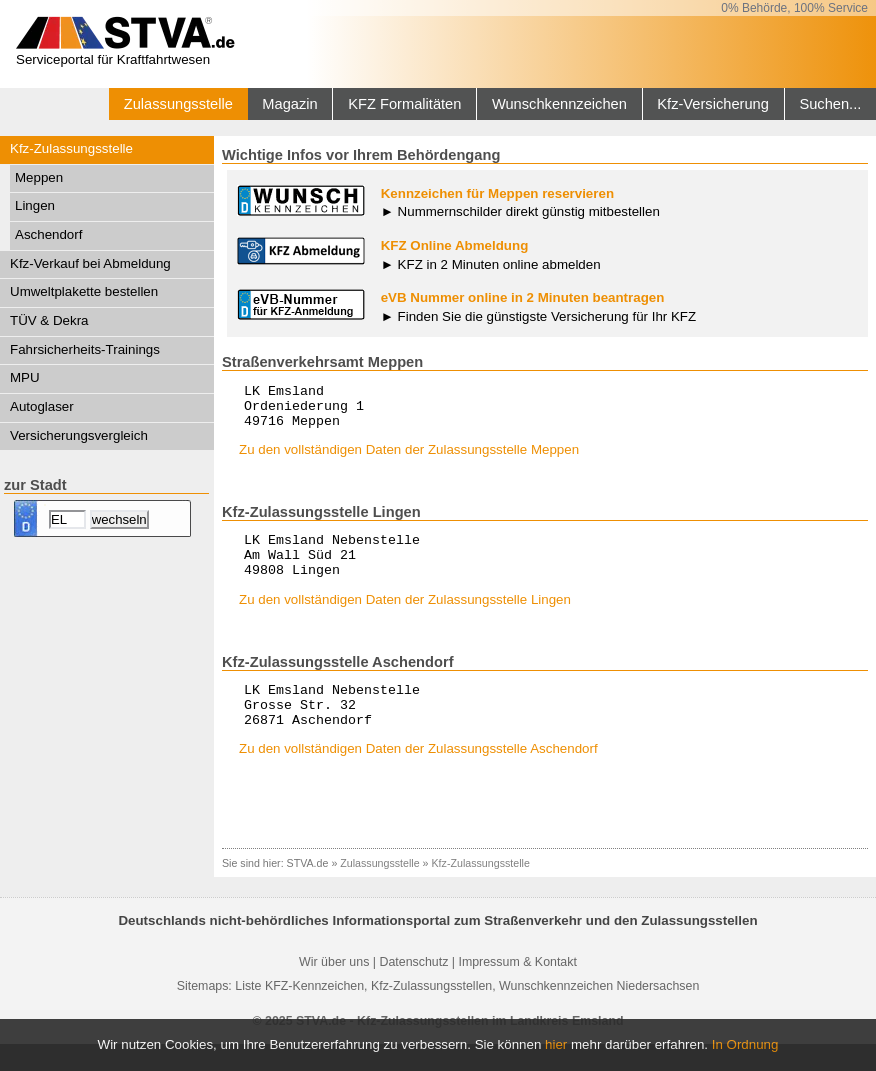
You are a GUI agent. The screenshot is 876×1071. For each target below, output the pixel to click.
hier (556, 1044)
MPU (25, 377)
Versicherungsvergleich (79, 435)
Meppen (39, 177)
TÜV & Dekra (49, 320)
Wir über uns (334, 989)
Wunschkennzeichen (559, 104)
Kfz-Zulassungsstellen (431, 1013)
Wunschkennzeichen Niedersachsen (599, 1013)
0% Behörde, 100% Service (794, 8)
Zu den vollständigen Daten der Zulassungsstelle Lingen (405, 617)
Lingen (35, 205)
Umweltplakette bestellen (84, 291)
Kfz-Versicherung (713, 104)
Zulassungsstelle (178, 104)
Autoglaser (42, 406)
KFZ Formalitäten (404, 104)
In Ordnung (745, 1044)
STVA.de (308, 890)
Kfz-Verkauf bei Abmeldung (90, 263)
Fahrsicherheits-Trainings (85, 349)
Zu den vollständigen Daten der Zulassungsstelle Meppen (409, 458)
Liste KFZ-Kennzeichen (299, 1013)
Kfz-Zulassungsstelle (71, 148)
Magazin (289, 104)
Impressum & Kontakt (517, 989)
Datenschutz (413, 989)
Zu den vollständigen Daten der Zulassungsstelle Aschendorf (418, 775)
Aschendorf (48, 234)
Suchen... (830, 104)
